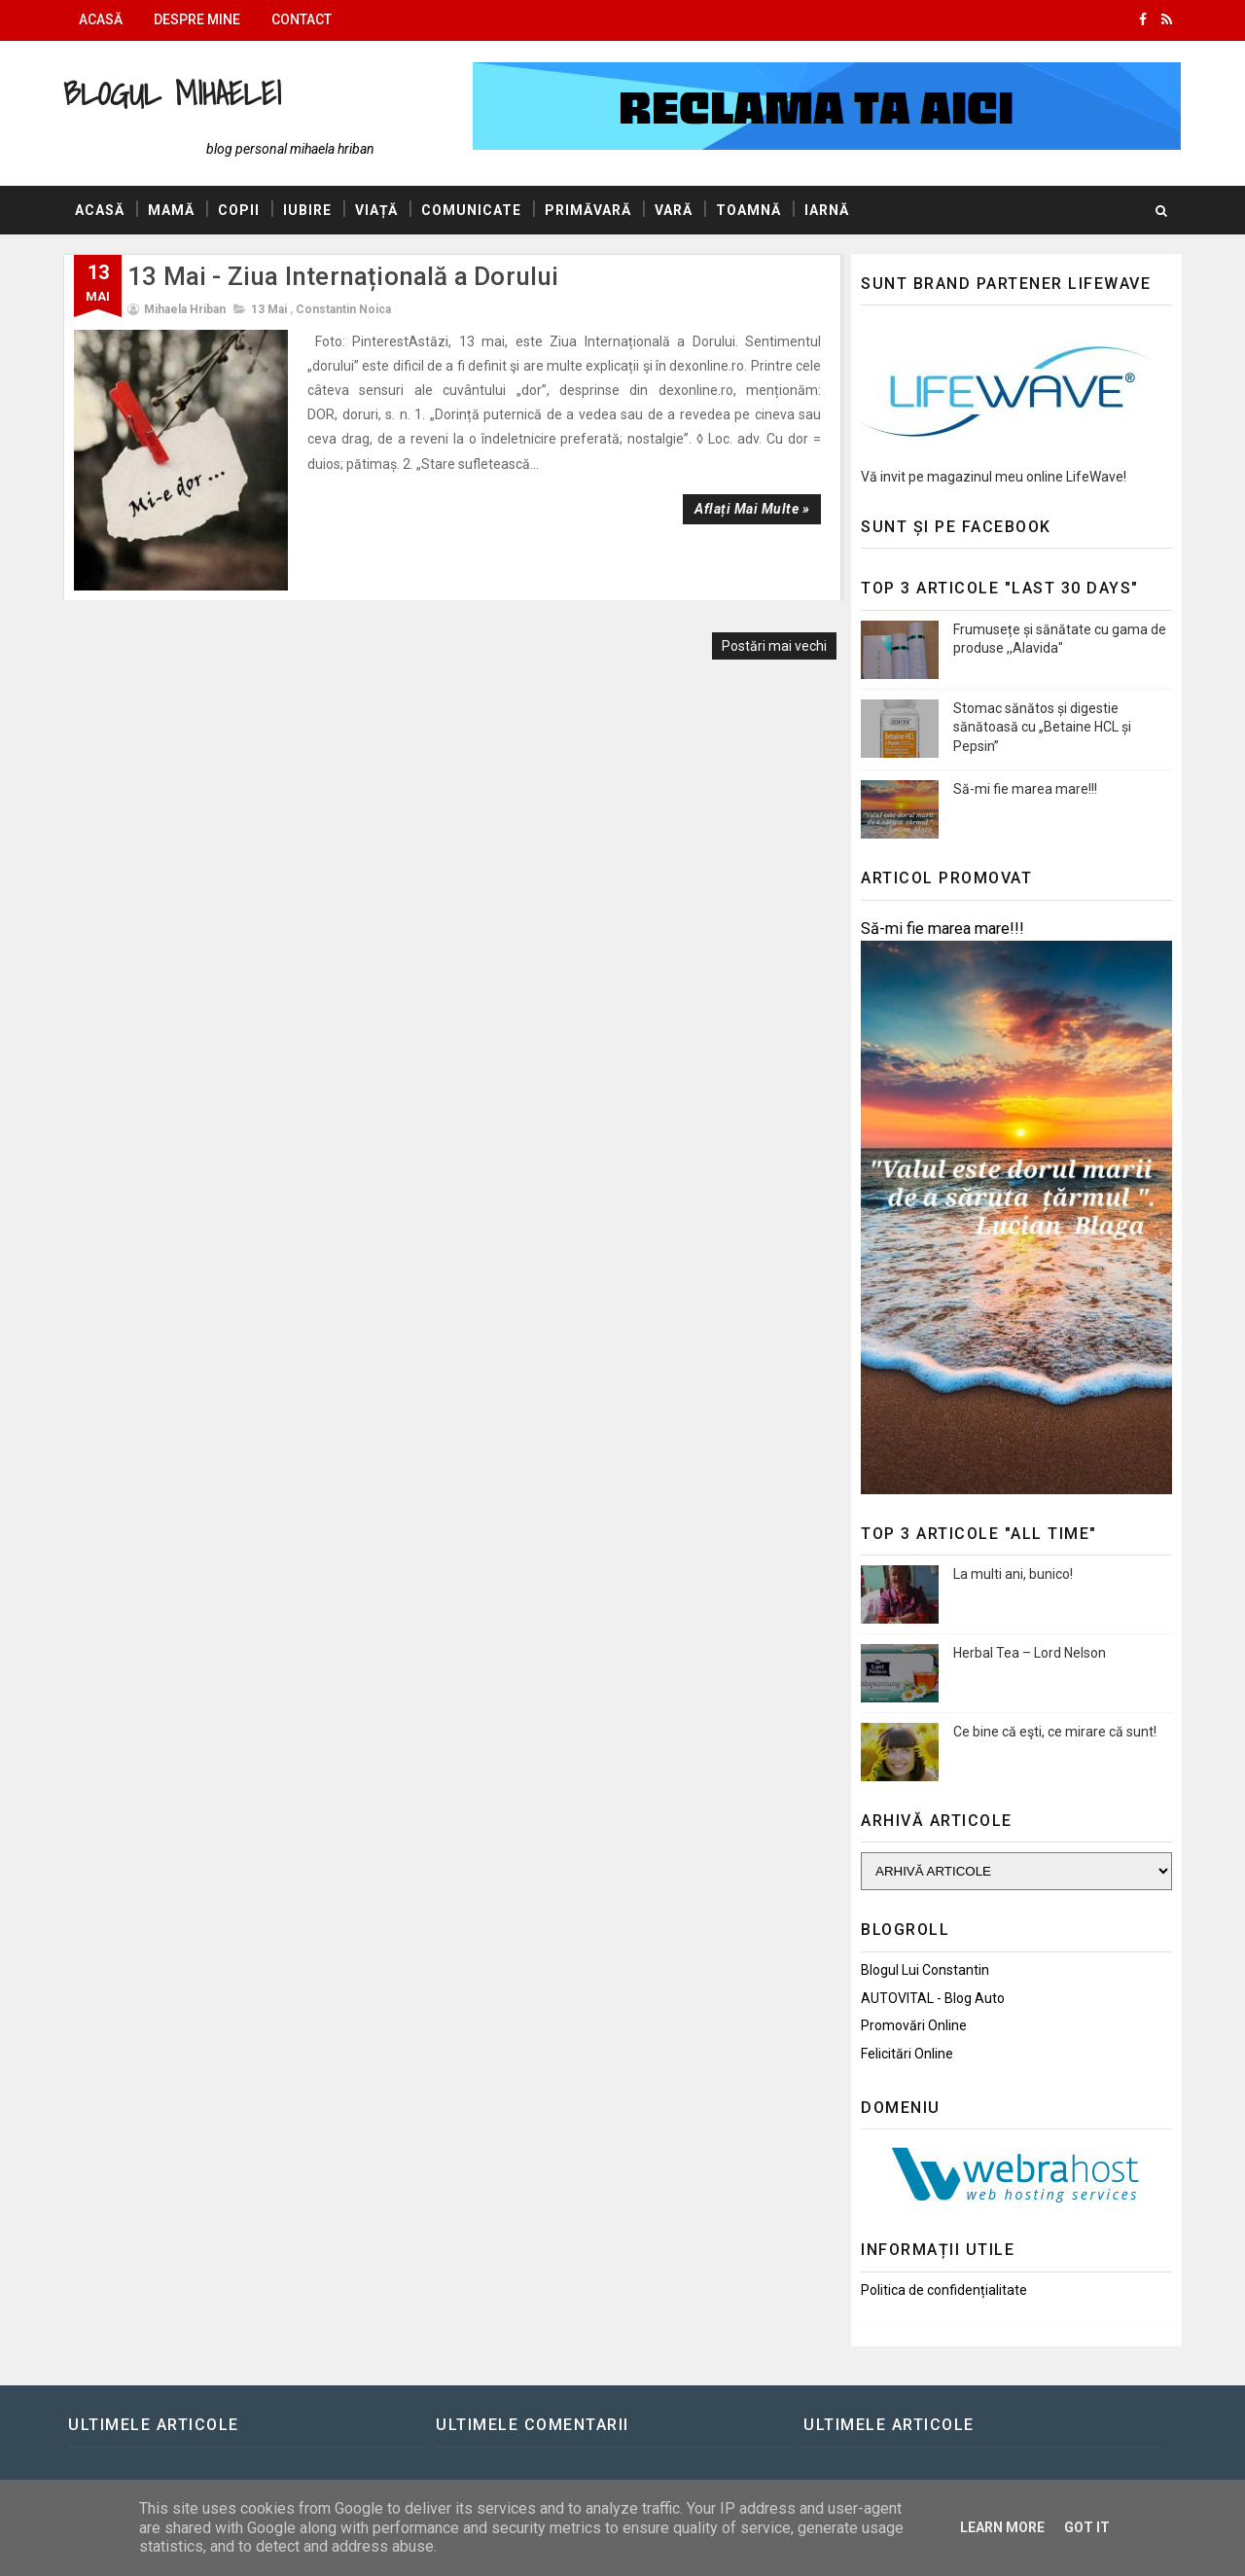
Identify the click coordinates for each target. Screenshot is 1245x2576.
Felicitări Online (907, 2053)
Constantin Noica (343, 309)
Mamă (171, 210)
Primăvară (588, 210)
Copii (239, 210)
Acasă (101, 19)
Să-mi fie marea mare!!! (1025, 789)
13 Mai (269, 309)
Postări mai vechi (774, 646)
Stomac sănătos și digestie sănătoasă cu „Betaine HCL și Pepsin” (1042, 727)
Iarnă (826, 210)
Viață (376, 210)
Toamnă (748, 210)
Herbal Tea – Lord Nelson (1029, 1653)
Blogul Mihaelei (172, 93)
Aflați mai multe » (751, 509)
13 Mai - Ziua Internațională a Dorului (343, 276)
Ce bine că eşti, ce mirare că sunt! (1054, 1731)
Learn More (1002, 2527)
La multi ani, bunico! (1013, 1574)
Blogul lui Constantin (925, 1970)
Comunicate (471, 210)
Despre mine (197, 19)
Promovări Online (914, 2025)
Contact (301, 19)
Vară (674, 210)
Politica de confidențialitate (944, 2290)
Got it (1087, 2527)
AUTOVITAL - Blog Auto (933, 1998)
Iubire (307, 210)
